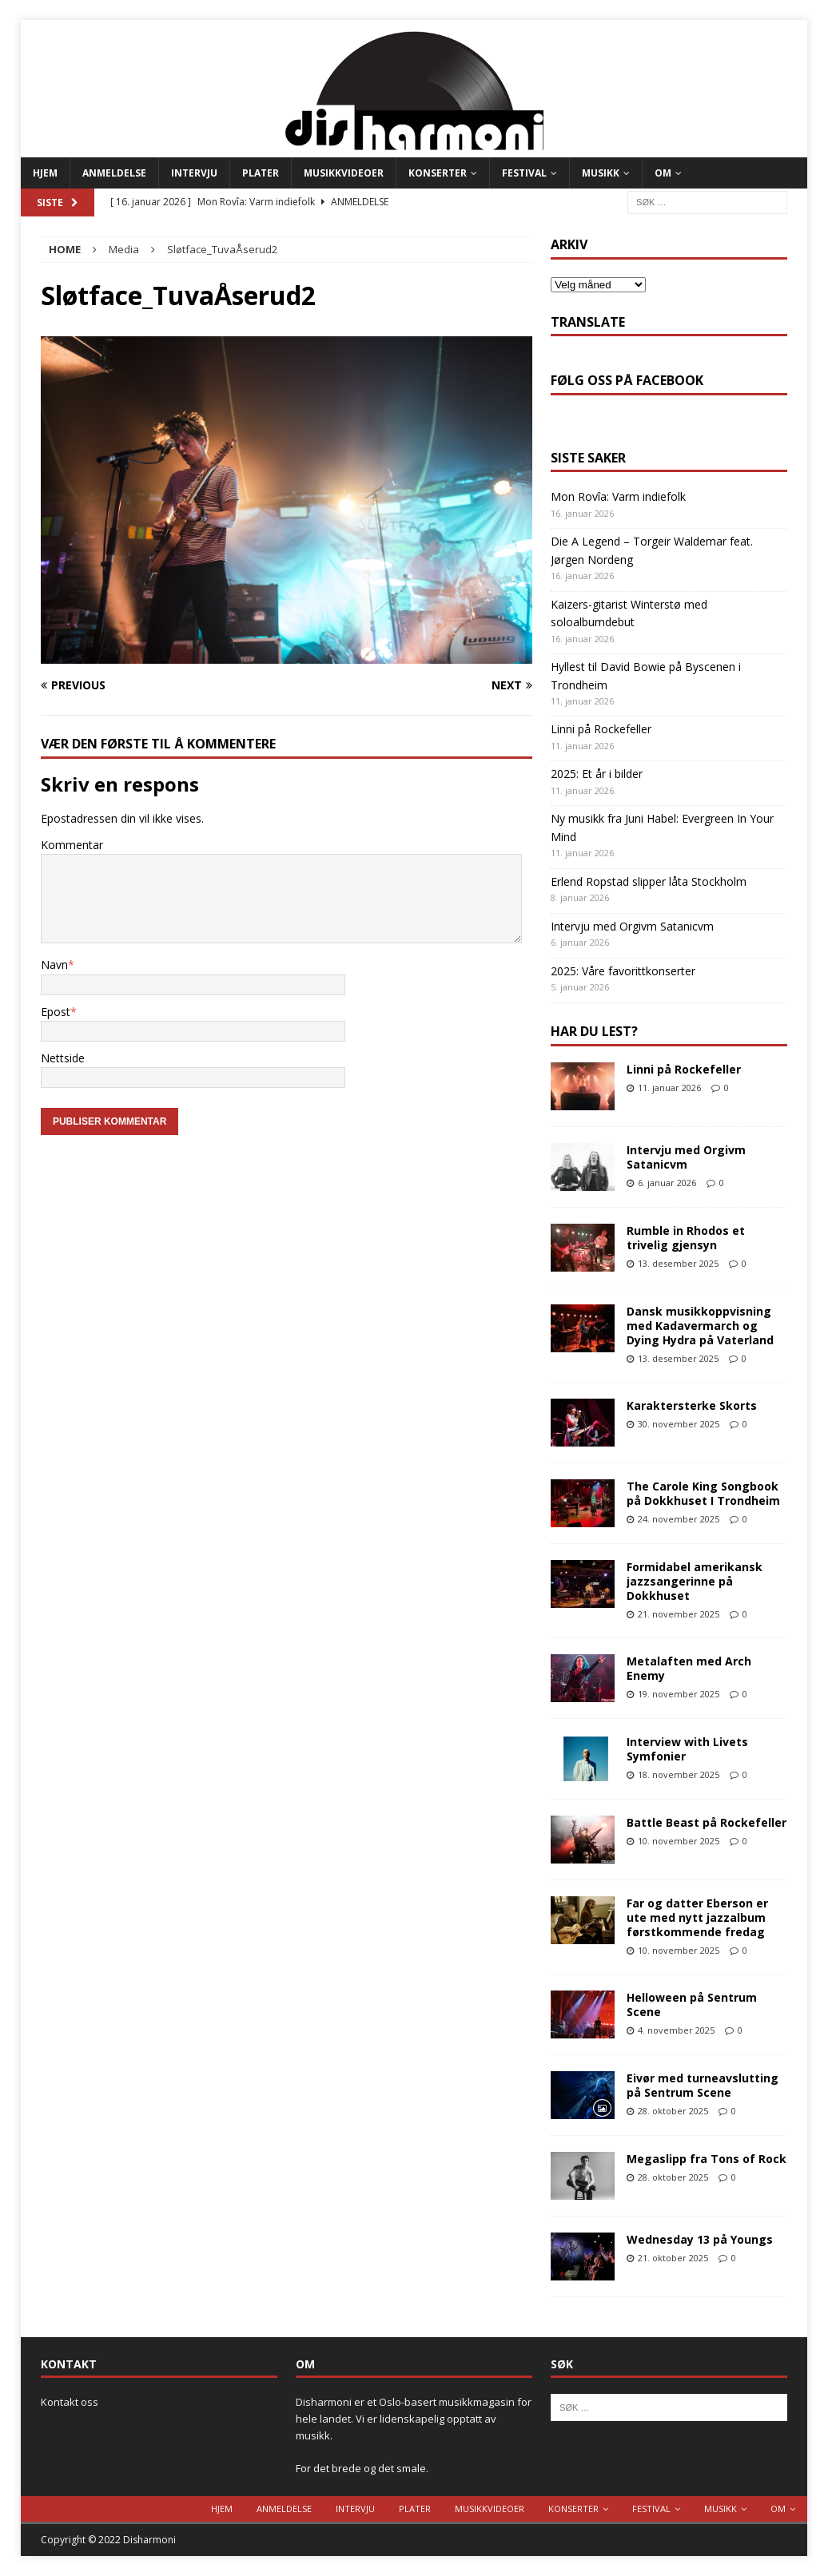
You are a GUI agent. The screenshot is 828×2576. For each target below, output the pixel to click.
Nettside (63, 1058)
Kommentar (72, 844)
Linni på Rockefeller (601, 728)
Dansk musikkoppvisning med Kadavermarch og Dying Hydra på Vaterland (700, 1326)
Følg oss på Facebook (627, 380)
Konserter (437, 173)
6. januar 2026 (667, 1183)
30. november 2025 (678, 1424)
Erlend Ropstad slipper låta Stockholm (648, 881)
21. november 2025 (678, 1614)
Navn (54, 964)
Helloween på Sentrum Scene (692, 2004)
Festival (524, 173)
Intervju (194, 173)
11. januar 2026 (669, 1088)
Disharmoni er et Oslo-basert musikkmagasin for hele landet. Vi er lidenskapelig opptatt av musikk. (413, 2419)
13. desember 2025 (678, 1263)
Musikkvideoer (344, 173)
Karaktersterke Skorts (692, 1405)
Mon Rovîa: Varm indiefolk (618, 496)
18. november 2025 (678, 1774)
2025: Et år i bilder (597, 773)
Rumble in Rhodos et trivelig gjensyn (686, 1237)
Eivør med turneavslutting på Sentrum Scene (702, 2085)
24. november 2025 (678, 1519)
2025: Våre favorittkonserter (623, 970)
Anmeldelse (114, 173)
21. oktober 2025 (673, 2258)
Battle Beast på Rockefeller (706, 1822)
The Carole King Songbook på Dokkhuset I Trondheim (703, 1493)
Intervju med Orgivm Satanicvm (632, 926)
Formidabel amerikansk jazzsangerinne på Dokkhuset (694, 1581)
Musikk (600, 173)
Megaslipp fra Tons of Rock (706, 2158)
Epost (55, 1011)
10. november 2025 (678, 1841)
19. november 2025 (678, 1694)
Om (663, 173)
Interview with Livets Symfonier (687, 1749)
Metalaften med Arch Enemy (689, 1668)
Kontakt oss (69, 2402)
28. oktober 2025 (673, 2111)
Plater (260, 173)
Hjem (45, 173)
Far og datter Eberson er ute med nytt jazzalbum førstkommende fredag (697, 1917)
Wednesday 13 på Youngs (700, 2239)
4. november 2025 (676, 2030)
